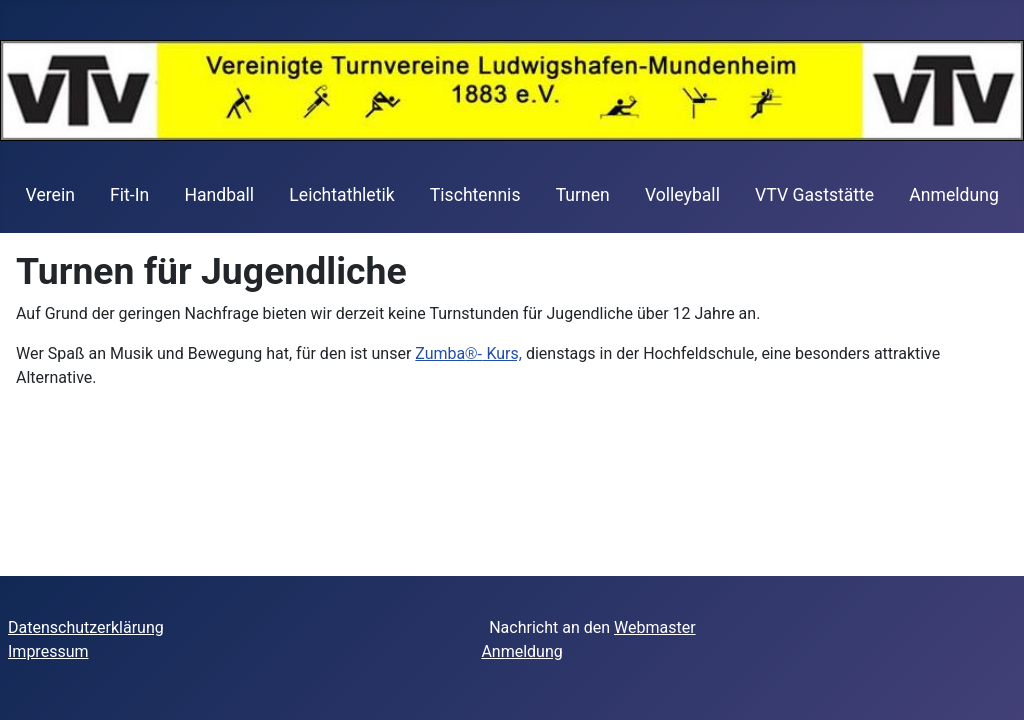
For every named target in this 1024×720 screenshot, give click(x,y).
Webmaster (655, 627)
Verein (50, 195)
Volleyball (682, 195)
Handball (219, 195)
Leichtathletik (341, 195)
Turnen (583, 195)
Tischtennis (475, 195)
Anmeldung (953, 195)
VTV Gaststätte (814, 195)
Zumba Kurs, (468, 353)
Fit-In (129, 195)
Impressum (48, 651)
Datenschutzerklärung (86, 627)
